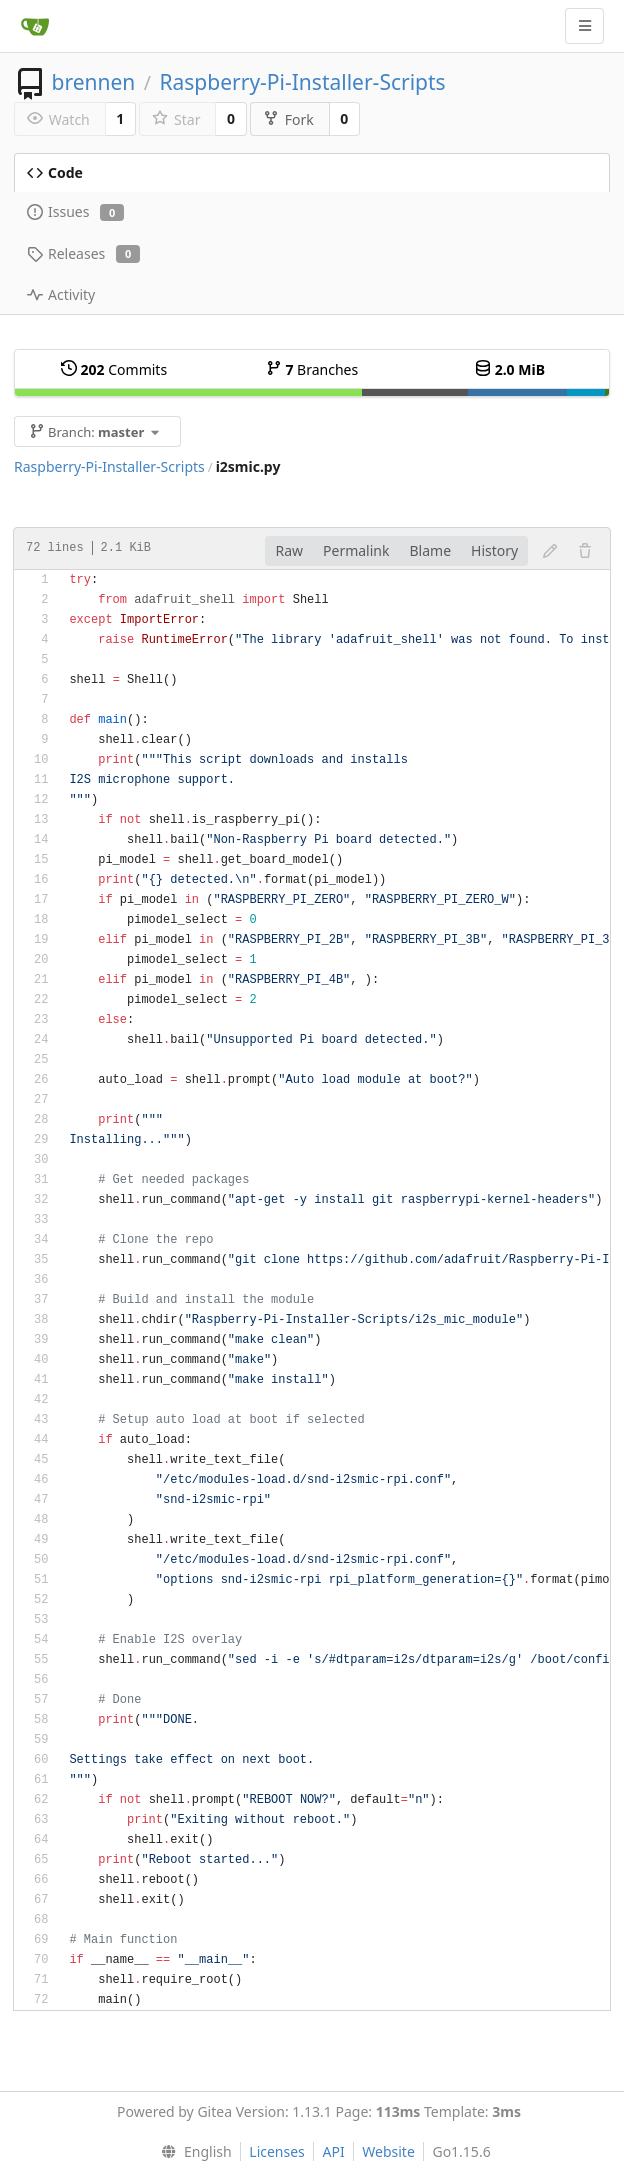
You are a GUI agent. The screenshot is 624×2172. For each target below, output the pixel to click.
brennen (93, 82)
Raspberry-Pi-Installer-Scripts (302, 82)
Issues (75, 211)
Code (55, 172)
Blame (430, 550)
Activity (61, 294)
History (494, 550)
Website (388, 2151)
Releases (83, 253)
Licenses (277, 2151)
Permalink (356, 550)
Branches (312, 369)
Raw (289, 550)
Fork (288, 119)
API (333, 2151)
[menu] (191, 2152)
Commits (114, 369)
